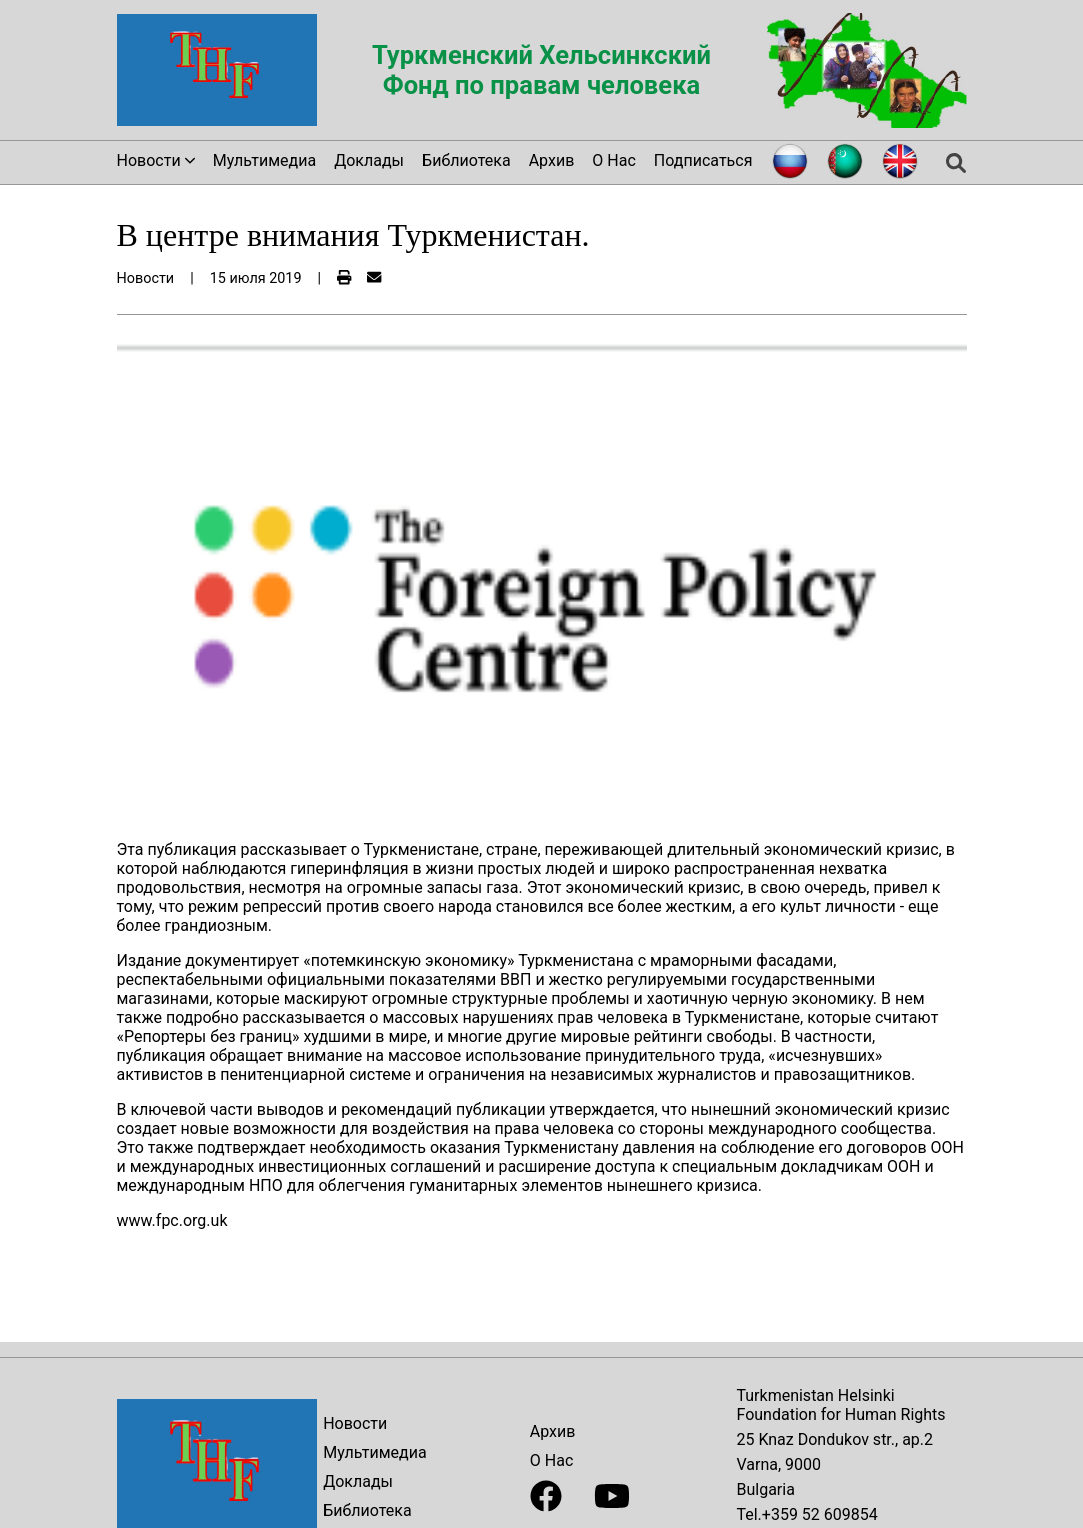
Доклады (369, 160)
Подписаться (703, 160)
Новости (355, 1423)
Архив (552, 160)
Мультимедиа (264, 160)
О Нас (613, 160)
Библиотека (466, 160)
